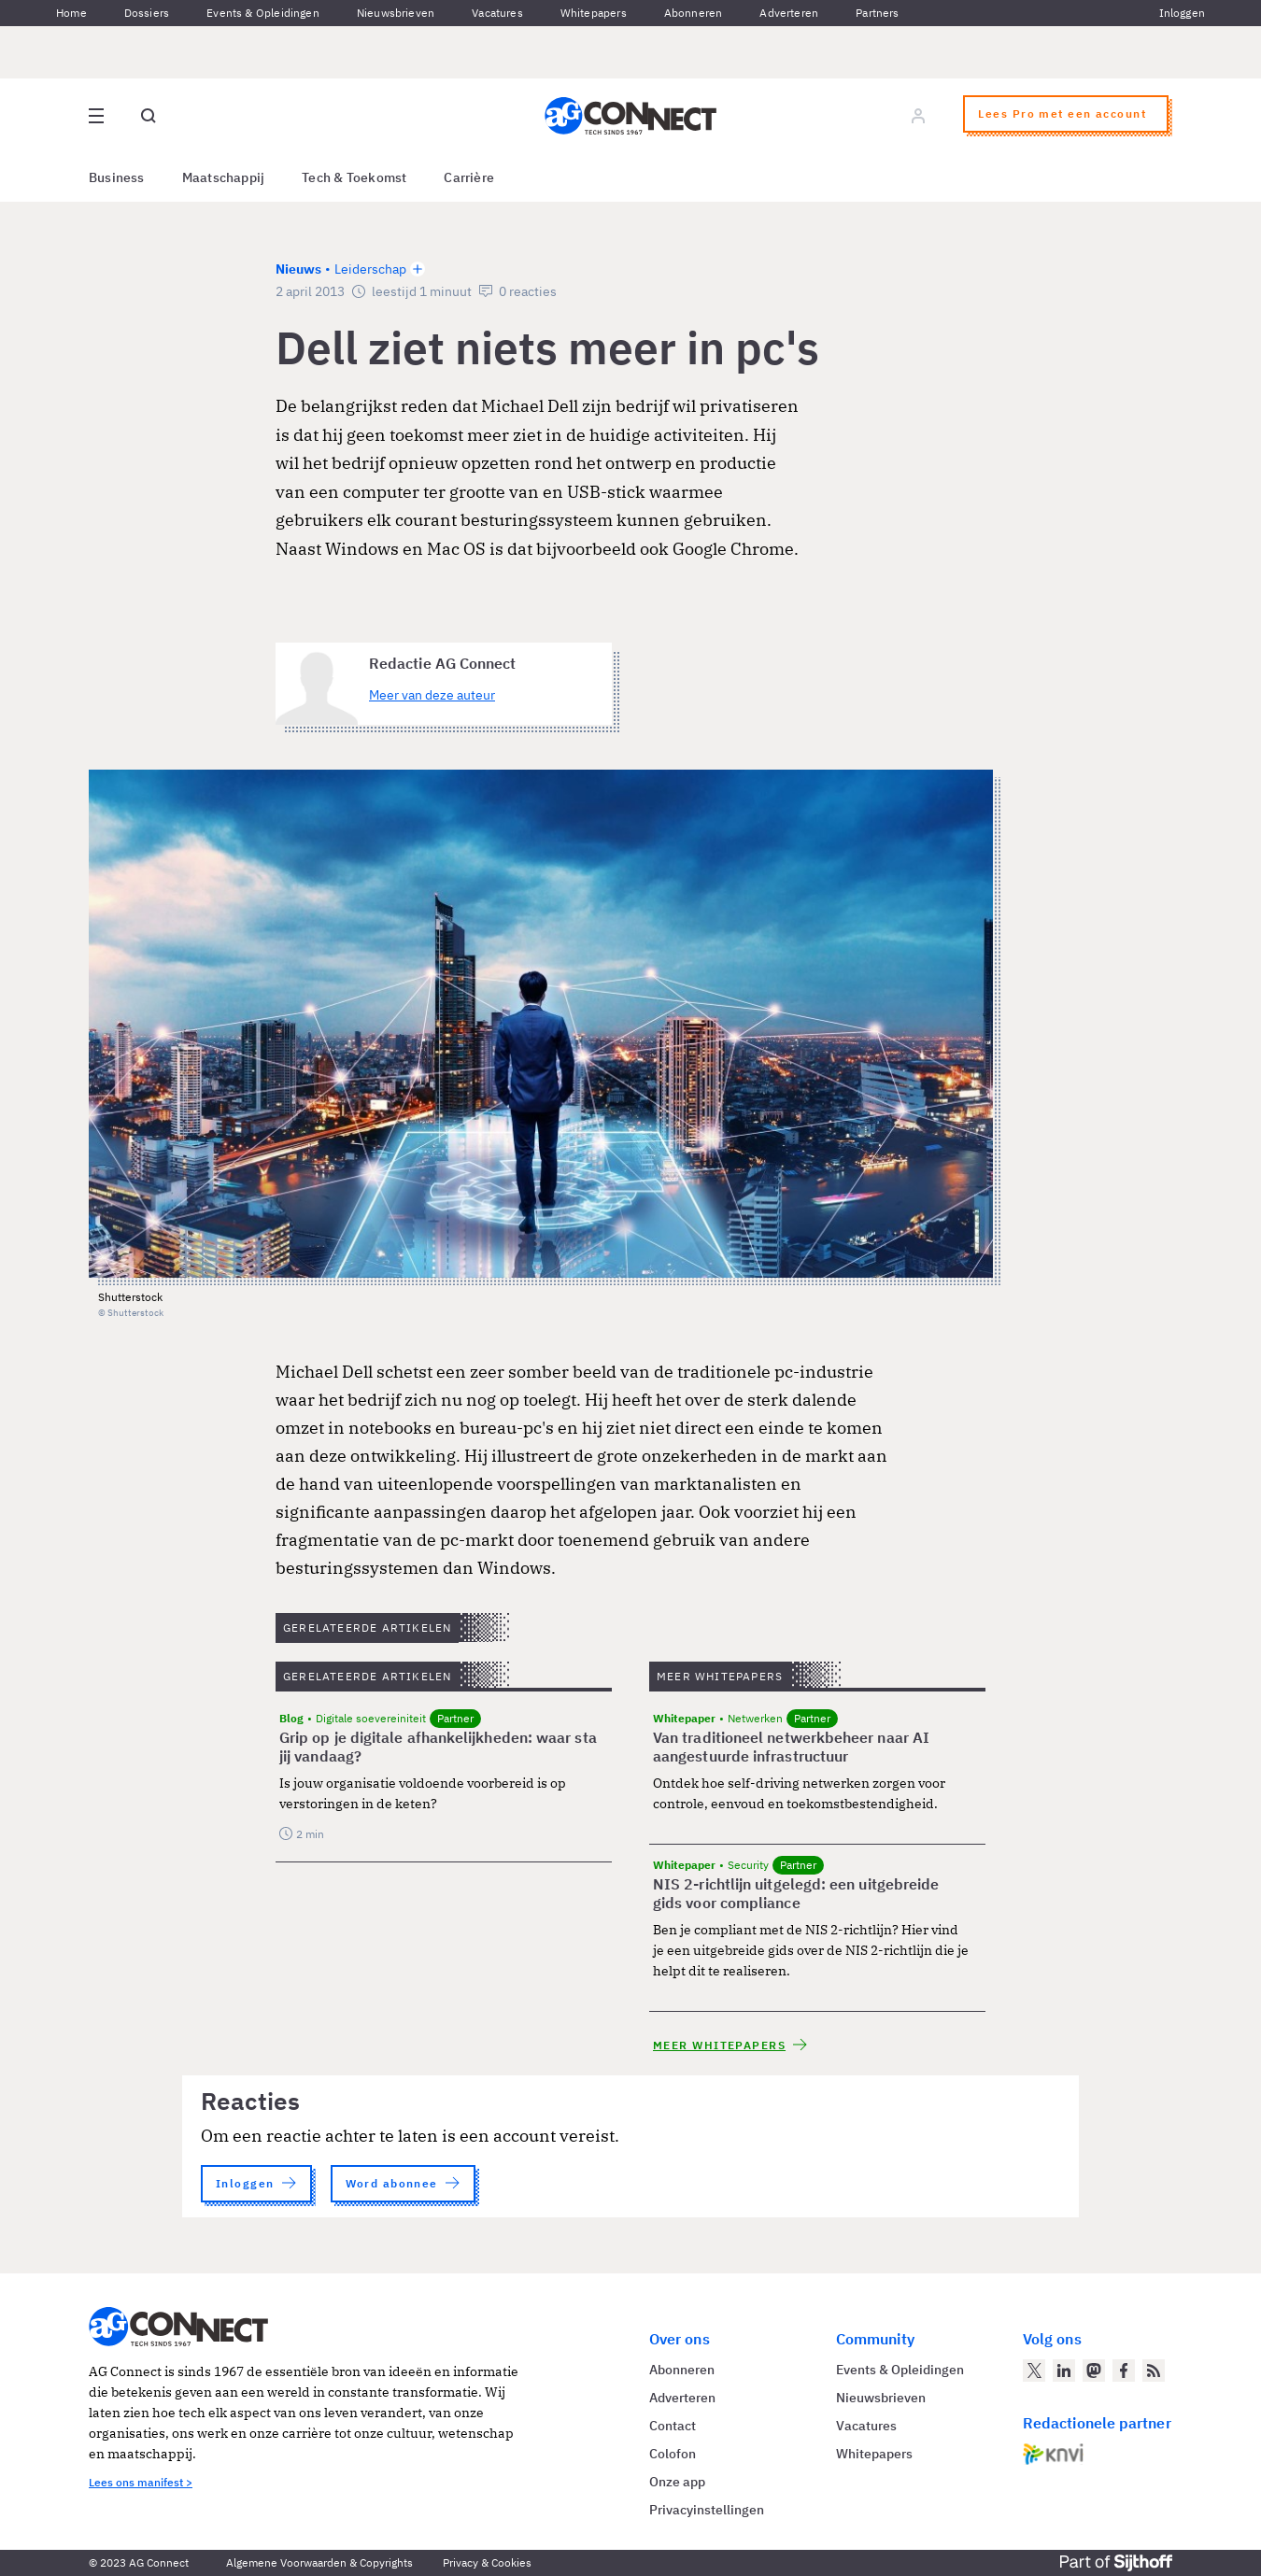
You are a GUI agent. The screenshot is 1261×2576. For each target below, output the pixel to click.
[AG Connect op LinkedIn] (1064, 2370)
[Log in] (918, 115)
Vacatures (497, 13)
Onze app (677, 2481)
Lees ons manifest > (140, 2482)
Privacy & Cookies (487, 2562)
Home (71, 13)
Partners (877, 13)
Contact (672, 2425)
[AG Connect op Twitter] (1034, 2370)
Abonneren (693, 13)
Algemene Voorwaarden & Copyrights (319, 2562)
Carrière (469, 177)
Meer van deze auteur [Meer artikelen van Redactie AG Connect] (432, 694)
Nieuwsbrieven (395, 13)
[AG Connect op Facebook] (1123, 2370)
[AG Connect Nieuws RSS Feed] (1153, 2370)
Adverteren (788, 13)
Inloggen (1182, 13)
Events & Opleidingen (262, 13)
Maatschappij (223, 177)
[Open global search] (148, 115)
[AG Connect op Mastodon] (1094, 2370)
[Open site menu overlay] (96, 115)
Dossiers (146, 13)
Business (117, 177)
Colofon (672, 2453)
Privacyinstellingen (706, 2509)
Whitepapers (593, 13)
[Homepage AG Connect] (630, 115)
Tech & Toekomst (354, 177)
